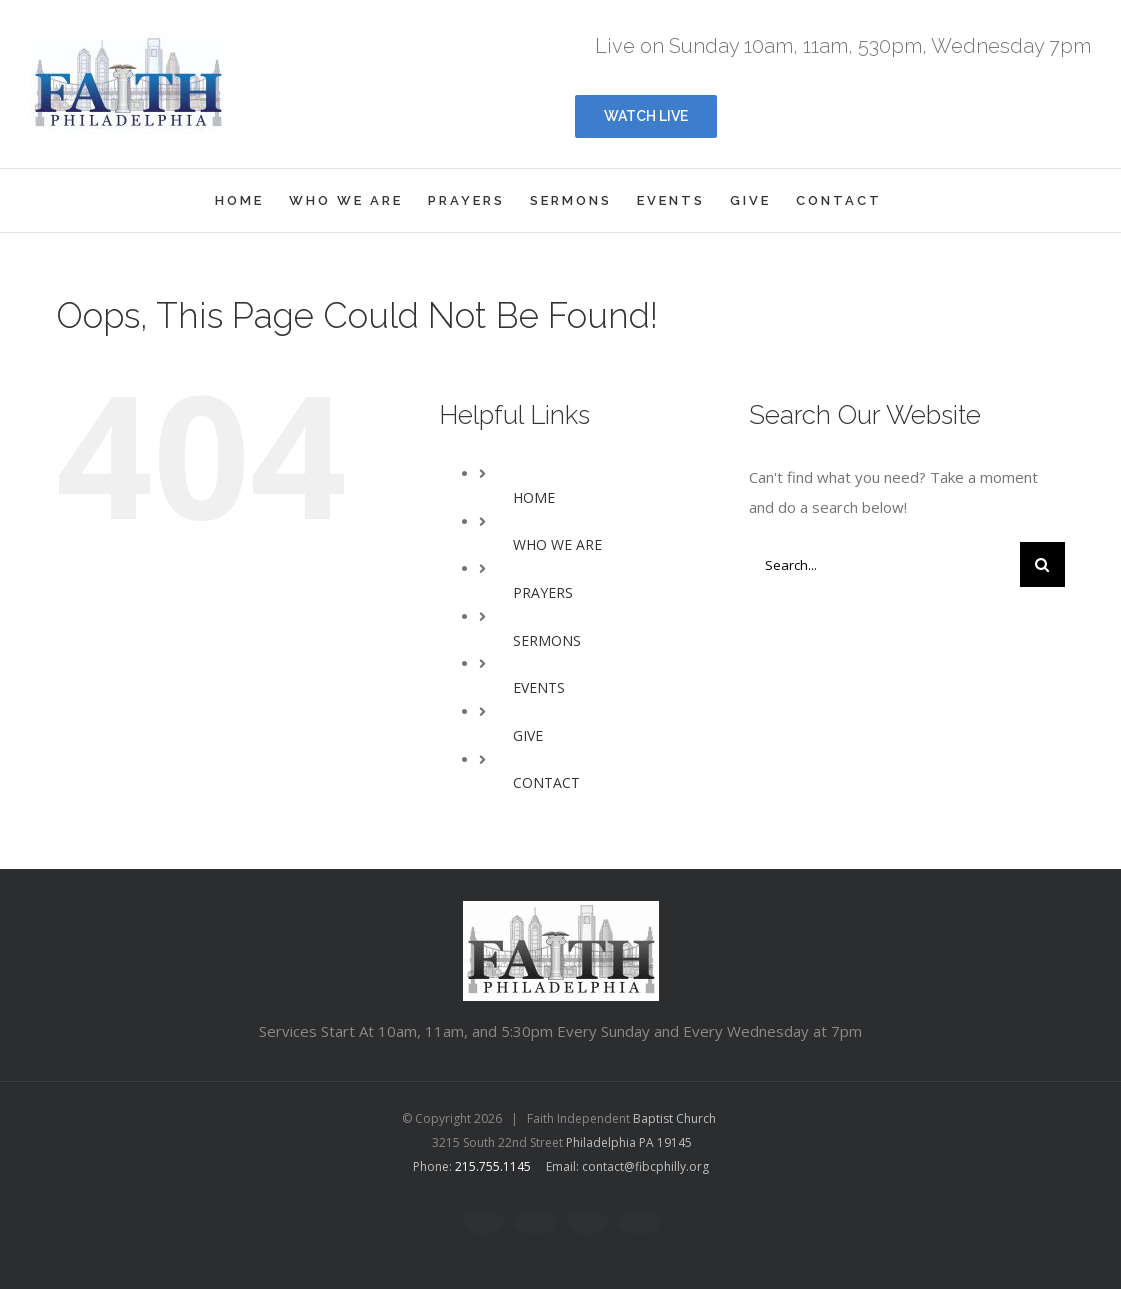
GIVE (528, 735)
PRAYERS (543, 592)
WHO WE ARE (557, 544)
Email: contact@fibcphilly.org (627, 1166)
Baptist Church (674, 1118)
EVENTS (539, 687)
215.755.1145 (493, 1166)
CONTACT (546, 782)
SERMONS (547, 640)
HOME (534, 497)
